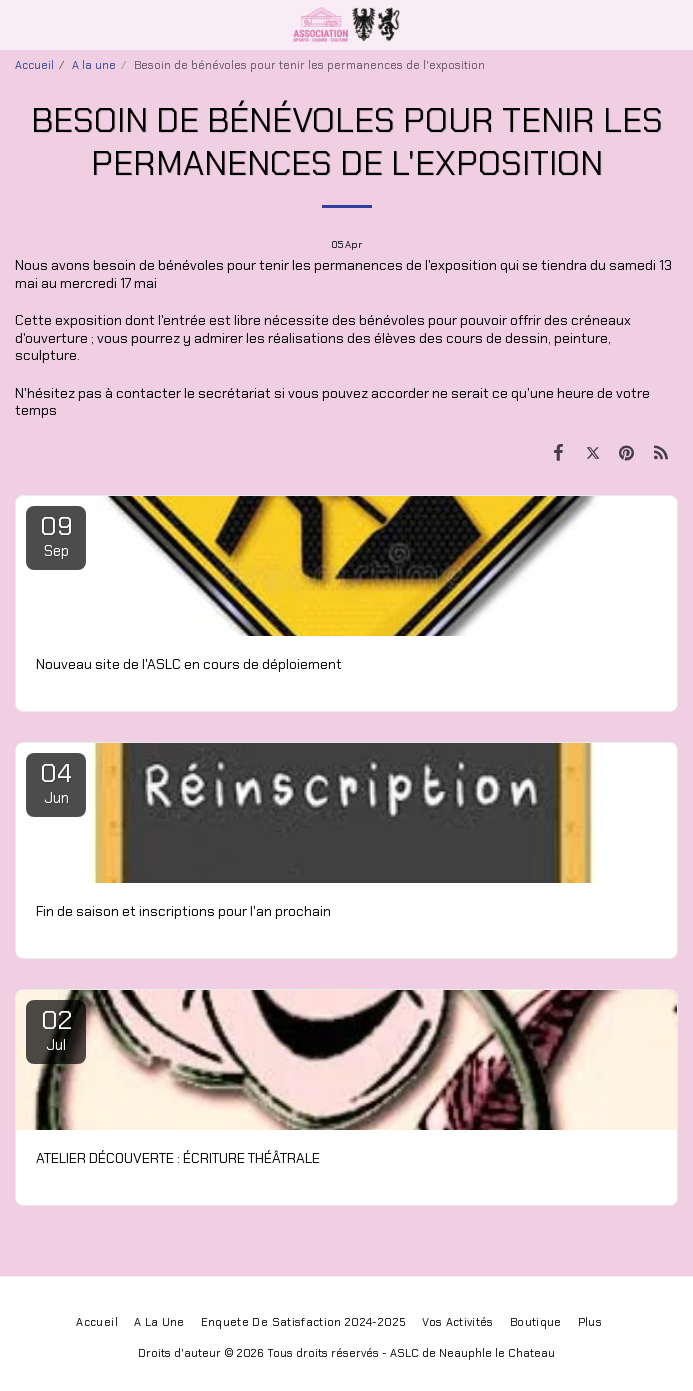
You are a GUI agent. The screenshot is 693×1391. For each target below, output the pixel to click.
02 (56, 1029)
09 (56, 535)
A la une (94, 65)
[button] (22, 24)
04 (56, 782)
